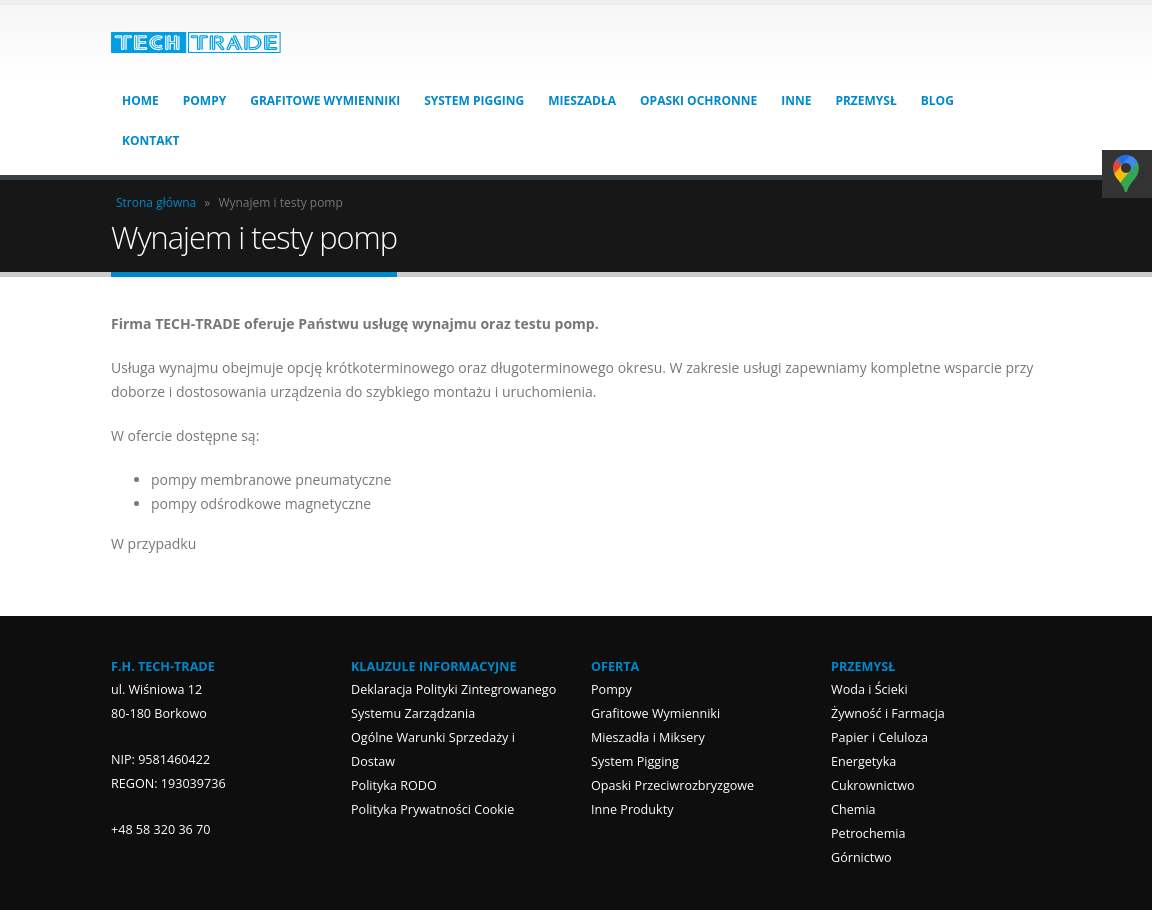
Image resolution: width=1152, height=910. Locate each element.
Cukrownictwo (873, 785)
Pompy (204, 100)
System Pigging (474, 100)
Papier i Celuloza (879, 737)
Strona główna (156, 202)
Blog (937, 100)
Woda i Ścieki (869, 689)
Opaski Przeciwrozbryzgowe (672, 785)
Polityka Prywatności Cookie (432, 809)
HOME (140, 100)
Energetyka (863, 761)
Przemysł (865, 100)
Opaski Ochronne (698, 100)
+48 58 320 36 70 (161, 829)
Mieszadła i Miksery (648, 737)
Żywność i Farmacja (888, 713)
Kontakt (150, 140)
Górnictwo (861, 857)
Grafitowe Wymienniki (325, 100)
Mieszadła (582, 100)
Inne (796, 100)
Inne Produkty (632, 809)
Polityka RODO (394, 785)
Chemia (853, 809)
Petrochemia (868, 833)
